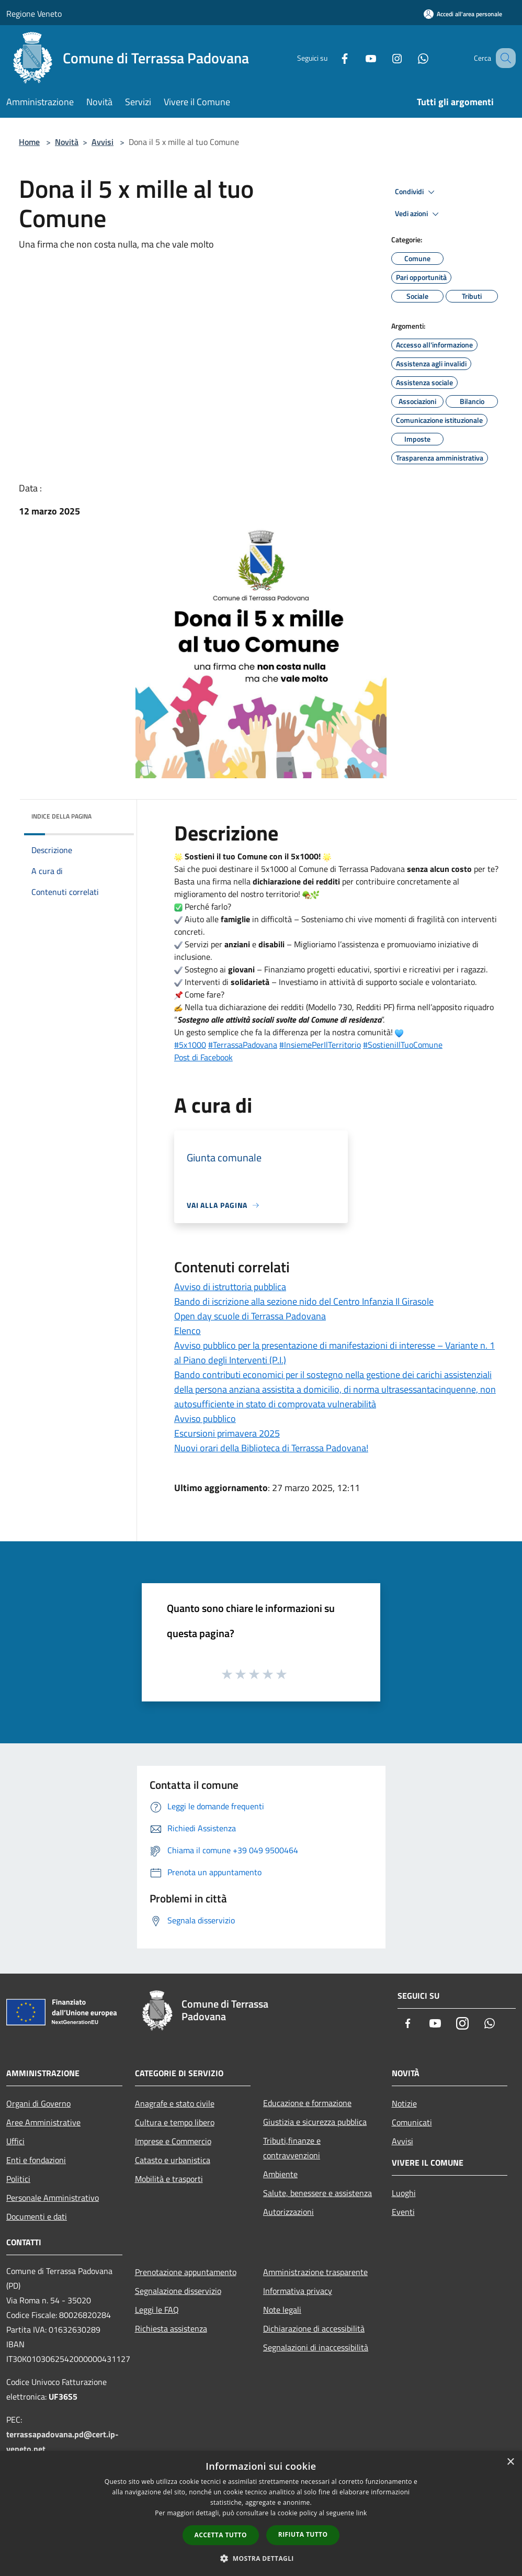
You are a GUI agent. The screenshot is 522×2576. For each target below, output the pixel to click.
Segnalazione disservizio (178, 2290)
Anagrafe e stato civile (174, 2103)
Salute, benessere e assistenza (317, 2193)
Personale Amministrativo (52, 2197)
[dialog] (261, 2513)
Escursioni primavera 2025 (227, 1433)
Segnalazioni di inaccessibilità (315, 2347)
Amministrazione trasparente (315, 2272)
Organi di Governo (38, 2103)
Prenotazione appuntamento (185, 2272)
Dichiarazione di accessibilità (314, 2328)
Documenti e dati (36, 2216)
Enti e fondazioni (36, 2160)
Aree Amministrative (43, 2122)
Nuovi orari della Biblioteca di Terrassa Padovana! (271, 1448)
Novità (66, 142)
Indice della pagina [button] (61, 816)
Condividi (416, 192)
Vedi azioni (418, 214)
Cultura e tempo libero (174, 2122)
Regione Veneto (34, 13)
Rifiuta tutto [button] (303, 2534)
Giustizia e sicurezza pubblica (315, 2121)
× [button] (510, 2462)
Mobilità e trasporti (169, 2178)
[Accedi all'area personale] (463, 14)
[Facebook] (331, 58)
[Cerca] (503, 58)
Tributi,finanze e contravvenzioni (292, 2147)
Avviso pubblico (205, 1419)
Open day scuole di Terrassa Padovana (250, 1316)
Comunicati (412, 2122)
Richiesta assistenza (171, 2328)
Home (29, 142)
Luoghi (404, 2193)
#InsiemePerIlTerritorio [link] (320, 1044)
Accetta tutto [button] (221, 2534)
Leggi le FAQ (157, 2309)
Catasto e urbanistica (172, 2160)
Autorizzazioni (288, 2211)
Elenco (187, 1331)
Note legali (282, 2309)
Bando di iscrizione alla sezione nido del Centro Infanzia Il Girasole (304, 1301)
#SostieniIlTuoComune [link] (402, 1044)
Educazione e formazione (307, 2103)
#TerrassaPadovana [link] (242, 1044)
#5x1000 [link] (190, 1044)
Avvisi (103, 142)
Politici (18, 2178)
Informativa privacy (297, 2290)
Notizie (404, 2103)
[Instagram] (383, 58)
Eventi (403, 2211)
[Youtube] (357, 58)
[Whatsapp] (410, 58)
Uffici (15, 2141)
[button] (261, 2558)
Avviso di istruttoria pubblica (230, 1287)
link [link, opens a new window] (361, 2512)
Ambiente (280, 2174)
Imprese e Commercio (173, 2141)
